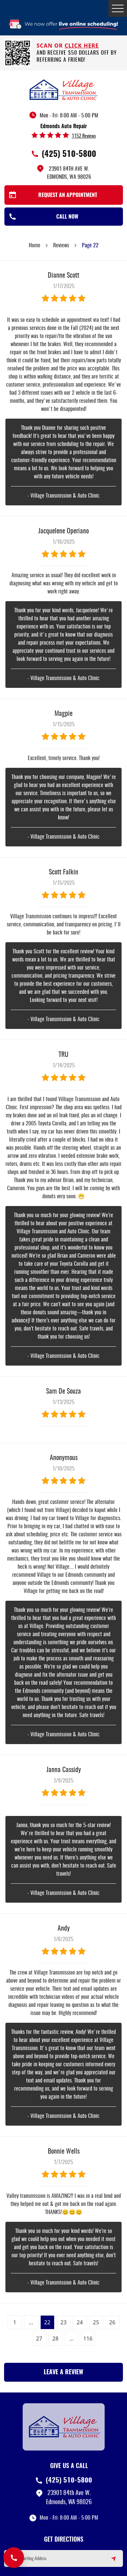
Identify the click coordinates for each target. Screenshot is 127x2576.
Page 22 (90, 245)
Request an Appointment (67, 195)
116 (87, 2338)
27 (39, 2338)
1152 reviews (84, 136)
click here (82, 45)
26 (112, 2322)
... (31, 2322)
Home (34, 245)
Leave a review (63, 2373)
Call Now (67, 217)
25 (96, 2322)
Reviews (61, 245)
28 (55, 2338)
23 (63, 2322)
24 (80, 2322)
